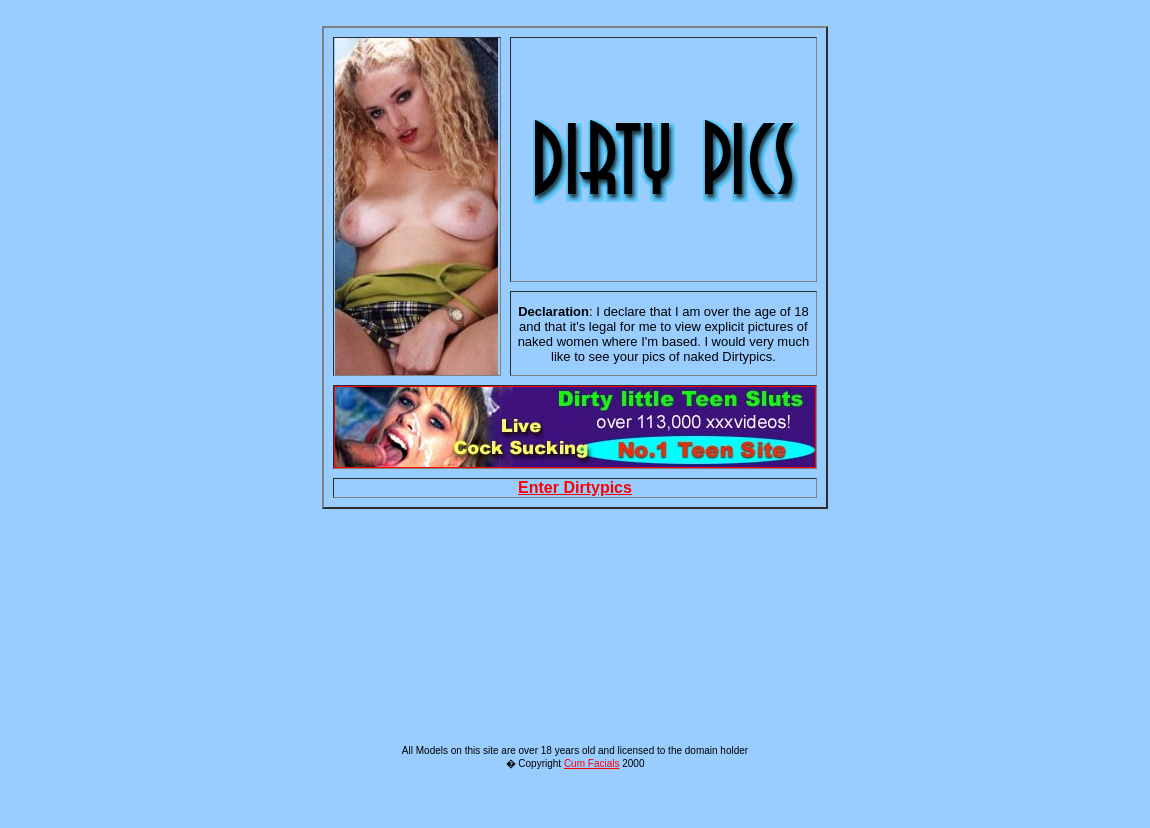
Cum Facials (592, 805)
